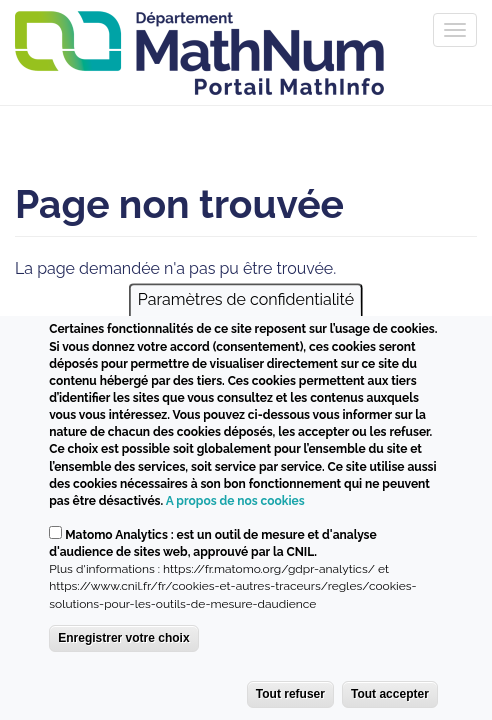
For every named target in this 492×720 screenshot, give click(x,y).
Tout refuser (290, 694)
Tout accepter (390, 694)
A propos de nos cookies (235, 501)
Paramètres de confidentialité (246, 300)
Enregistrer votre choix (123, 638)
